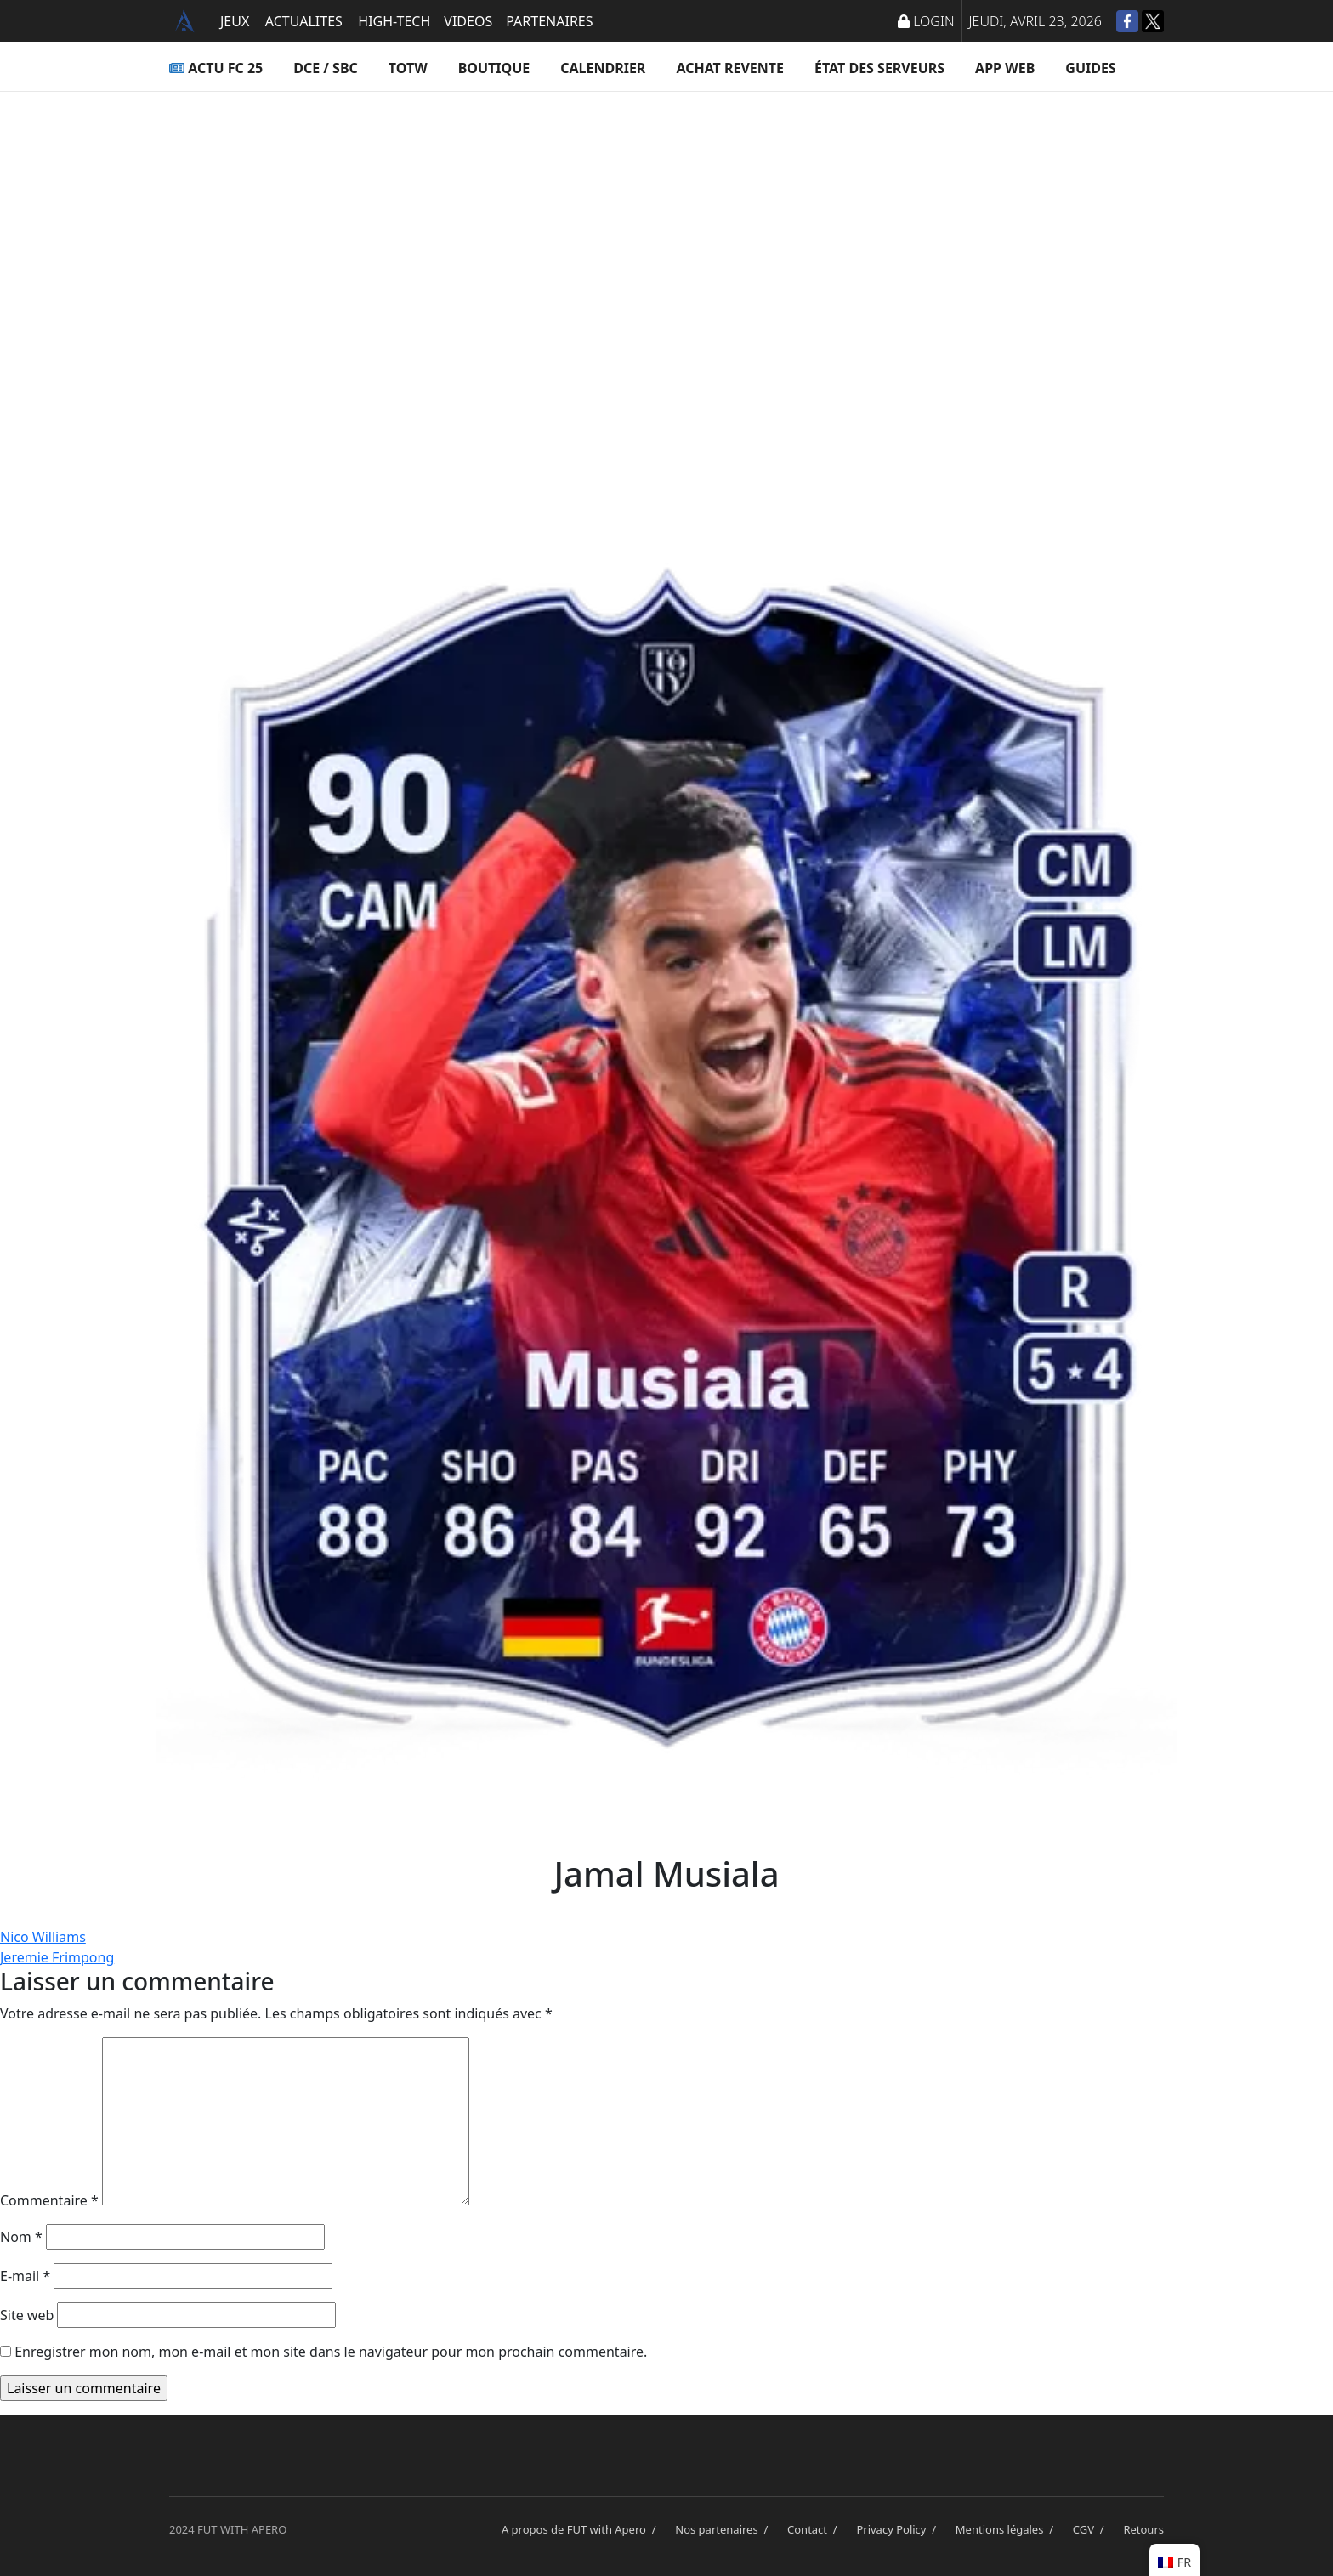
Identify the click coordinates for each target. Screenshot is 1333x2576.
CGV (1091, 2529)
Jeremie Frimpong (57, 1957)
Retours (1143, 2529)
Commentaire (49, 2200)
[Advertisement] (666, 260)
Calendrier (602, 68)
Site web (27, 2315)
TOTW (408, 68)
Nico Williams (43, 1937)
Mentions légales (1007, 2529)
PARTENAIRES (549, 21)
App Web (1005, 68)
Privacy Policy (898, 2529)
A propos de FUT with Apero (581, 2529)
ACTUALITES (304, 21)
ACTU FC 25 (216, 68)
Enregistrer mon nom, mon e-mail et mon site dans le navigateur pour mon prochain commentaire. (330, 2351)
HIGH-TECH (394, 21)
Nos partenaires (724, 2529)
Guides (1090, 68)
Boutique (494, 68)
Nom (21, 2237)
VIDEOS (468, 21)
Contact (814, 2529)
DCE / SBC (325, 68)
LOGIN (926, 21)
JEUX (234, 21)
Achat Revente (730, 68)
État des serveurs (879, 68)
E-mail (25, 2276)
